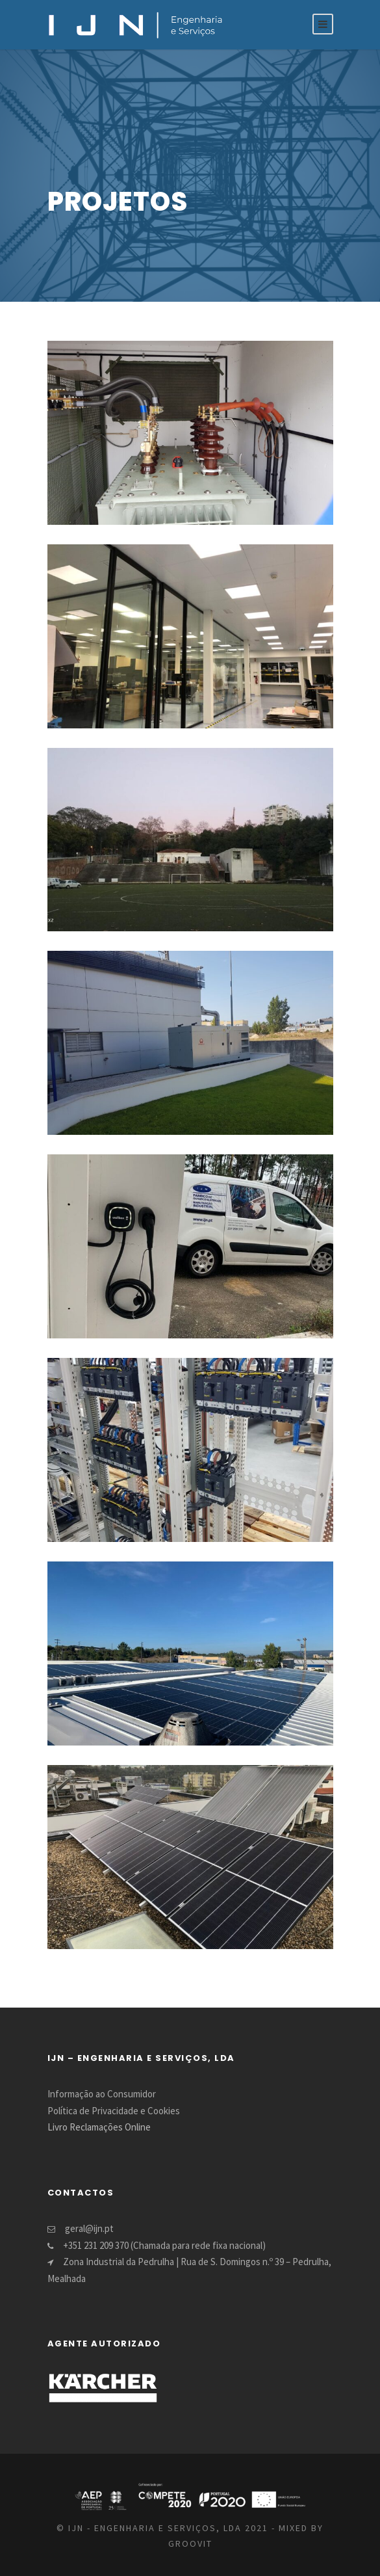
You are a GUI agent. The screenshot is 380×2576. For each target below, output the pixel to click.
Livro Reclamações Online (99, 2127)
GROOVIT (190, 2543)
